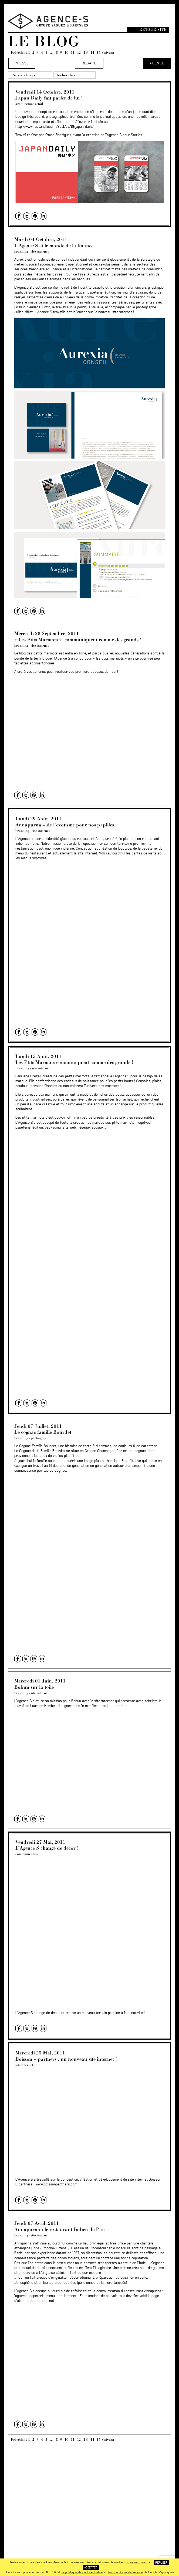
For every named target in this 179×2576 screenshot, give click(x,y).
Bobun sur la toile (34, 1687)
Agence (157, 63)
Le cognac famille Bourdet (42, 1432)
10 (66, 52)
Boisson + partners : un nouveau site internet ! (66, 2059)
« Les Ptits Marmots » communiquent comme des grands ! (77, 639)
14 (92, 52)
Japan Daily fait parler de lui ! (49, 98)
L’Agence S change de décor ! (47, 1848)
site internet (40, 251)
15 (98, 52)
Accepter (90, 2567)
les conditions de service (125, 2572)
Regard (89, 63)
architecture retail (29, 104)
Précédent (19, 52)
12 (79, 52)
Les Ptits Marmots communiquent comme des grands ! (74, 1062)
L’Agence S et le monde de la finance (53, 245)
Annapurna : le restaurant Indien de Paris (60, 2229)
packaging (38, 1438)
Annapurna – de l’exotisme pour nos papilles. (65, 825)
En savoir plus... (137, 2562)
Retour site (153, 29)
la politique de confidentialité (82, 2572)
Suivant (108, 52)
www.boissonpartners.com (56, 2184)
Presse (22, 63)
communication (27, 1854)
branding (21, 251)
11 (73, 52)
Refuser (161, 2562)
